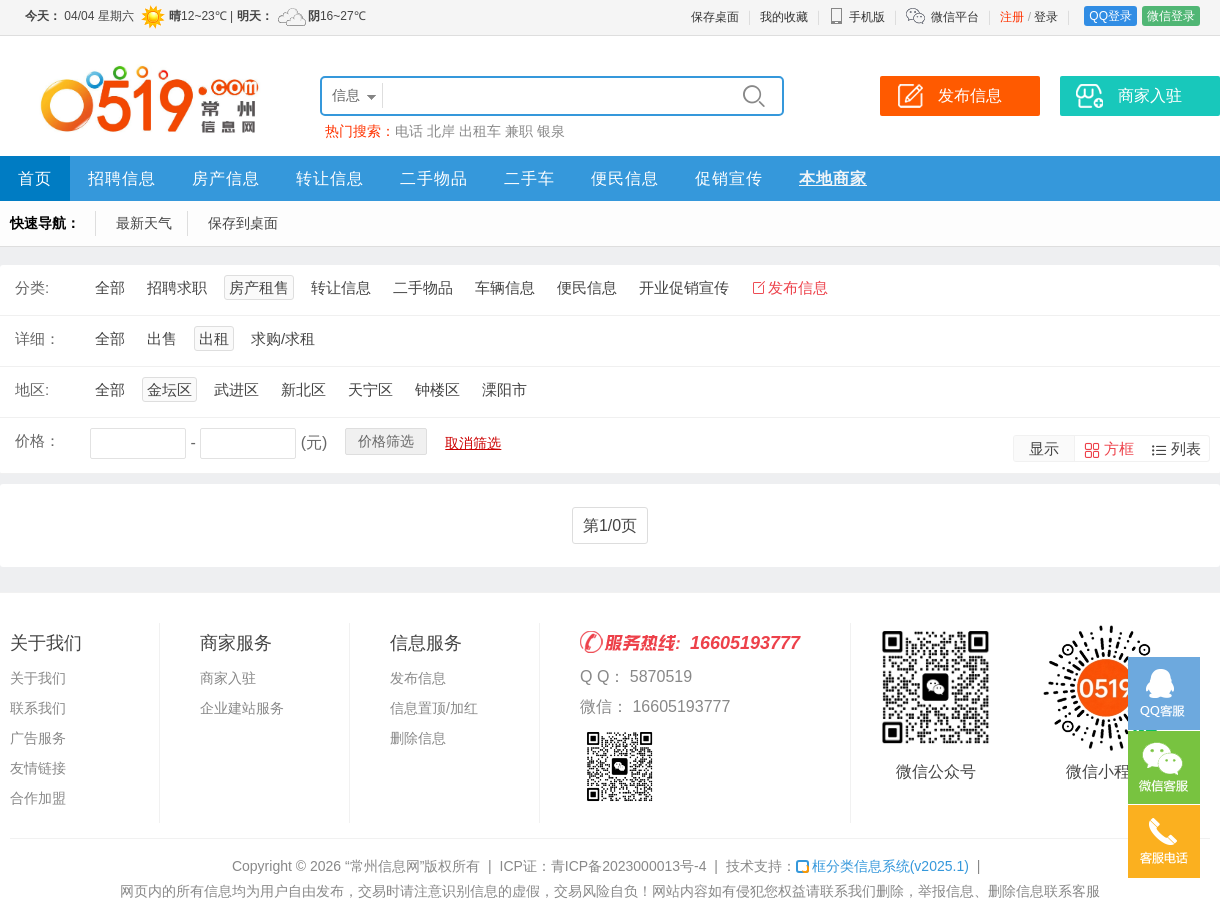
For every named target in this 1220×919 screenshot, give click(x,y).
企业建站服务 (242, 708)
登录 (1046, 17)
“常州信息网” (384, 866)
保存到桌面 (243, 223)
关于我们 (38, 678)
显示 (1044, 448)
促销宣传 (729, 178)
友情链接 (38, 768)
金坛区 (169, 389)
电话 (409, 131)
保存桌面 (715, 17)
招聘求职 (177, 287)
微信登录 (1171, 16)
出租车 (480, 131)
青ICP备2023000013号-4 (629, 866)
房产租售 (259, 287)
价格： (37, 440)
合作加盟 (38, 798)
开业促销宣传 (684, 287)
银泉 (551, 131)
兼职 (519, 131)
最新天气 (144, 223)
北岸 (441, 131)
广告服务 (38, 738)
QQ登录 (1110, 16)
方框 (1119, 448)
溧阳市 (504, 389)
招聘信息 (122, 178)
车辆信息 (505, 287)
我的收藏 (784, 17)
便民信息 (625, 178)
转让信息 (330, 178)
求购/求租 (283, 338)
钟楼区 (437, 389)
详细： (37, 338)
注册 (1012, 17)
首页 (35, 178)
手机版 (857, 17)
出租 (214, 338)
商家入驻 (228, 678)
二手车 (529, 178)
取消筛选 (473, 443)
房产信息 (226, 178)
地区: (32, 389)
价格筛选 (386, 441)
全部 (110, 287)
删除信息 (418, 738)
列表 (1186, 448)
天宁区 (370, 389)
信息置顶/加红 (434, 708)
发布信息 (798, 287)
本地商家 (833, 178)
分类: (32, 287)
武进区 (236, 389)
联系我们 (38, 708)
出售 (162, 338)
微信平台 (955, 17)
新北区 (303, 389)
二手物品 (434, 178)
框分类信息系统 (882, 866)
